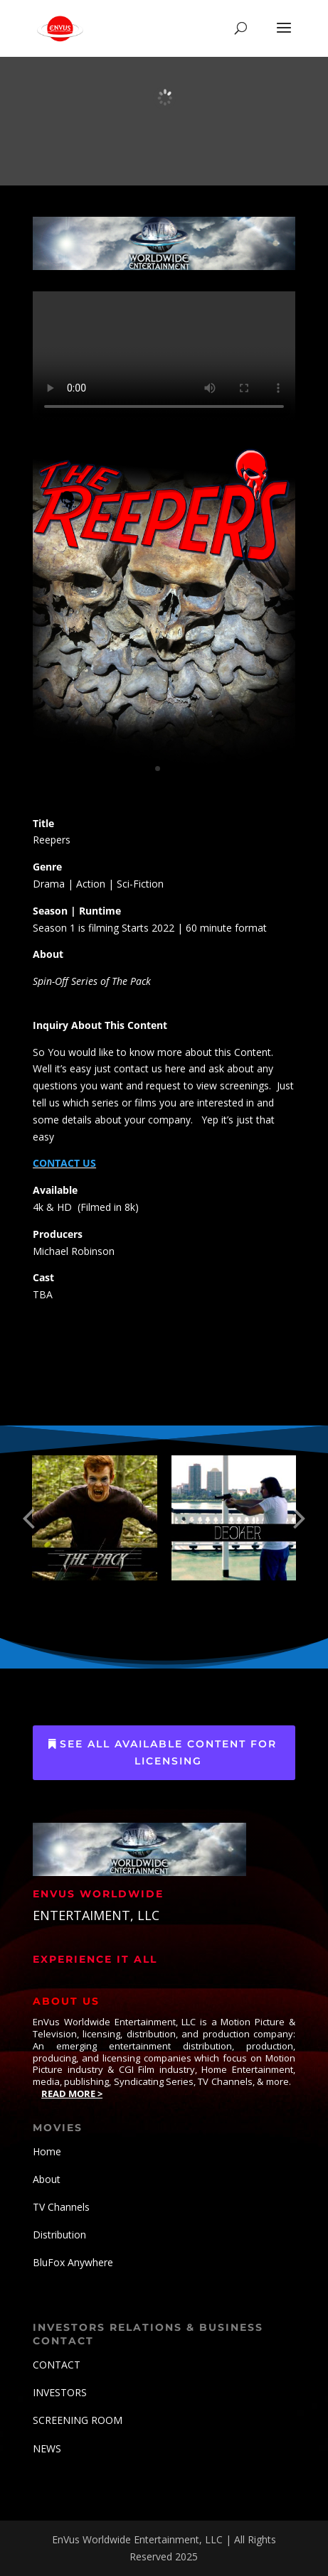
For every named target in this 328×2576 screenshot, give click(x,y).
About (46, 2179)
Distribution (59, 2234)
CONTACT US (64, 1163)
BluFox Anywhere (73, 2262)
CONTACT (56, 2364)
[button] (28, 1518)
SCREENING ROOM (77, 2420)
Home (47, 2151)
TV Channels (61, 2207)
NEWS (47, 2448)
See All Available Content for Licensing (168, 1752)
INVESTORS (60, 2392)
